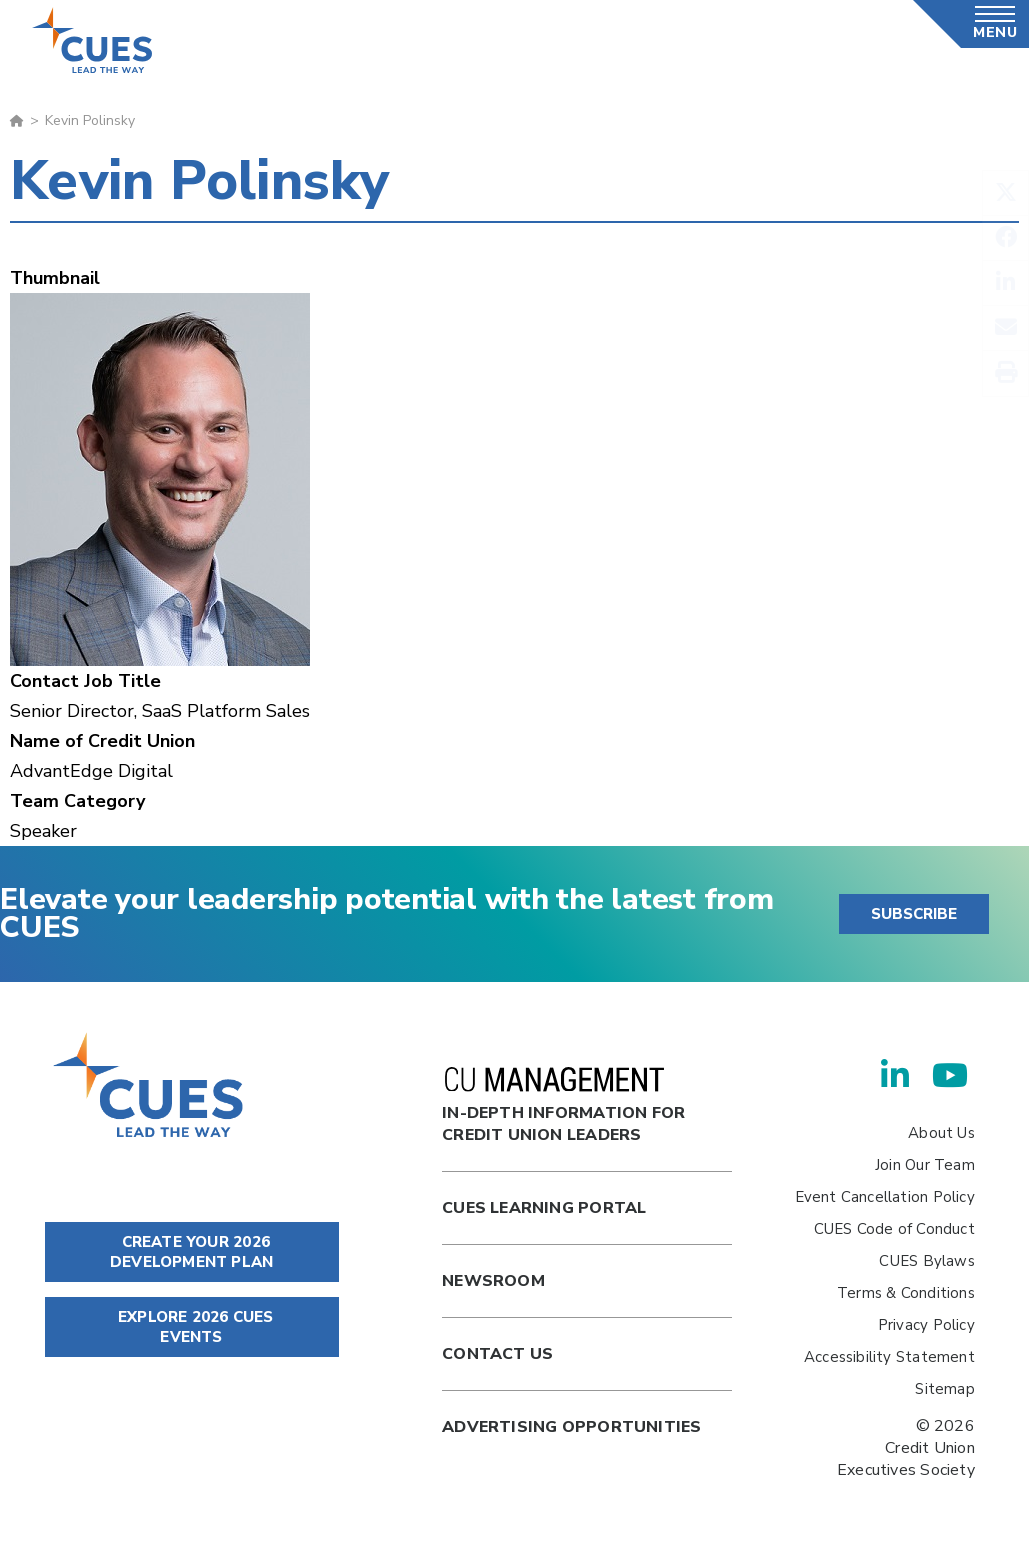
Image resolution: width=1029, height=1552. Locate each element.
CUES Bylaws (926, 1261)
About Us (941, 1133)
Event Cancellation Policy (885, 1197)
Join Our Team (925, 1165)
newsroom (493, 1281)
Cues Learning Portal (544, 1208)
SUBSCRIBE (914, 914)
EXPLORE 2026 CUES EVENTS (192, 1327)
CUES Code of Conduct (894, 1229)
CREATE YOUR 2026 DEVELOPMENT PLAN (191, 1252)
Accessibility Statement (889, 1357)
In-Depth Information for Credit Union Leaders (563, 1106)
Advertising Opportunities (571, 1427)
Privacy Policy (926, 1325)
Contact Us (497, 1354)
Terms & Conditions (906, 1293)
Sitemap (944, 1389)
